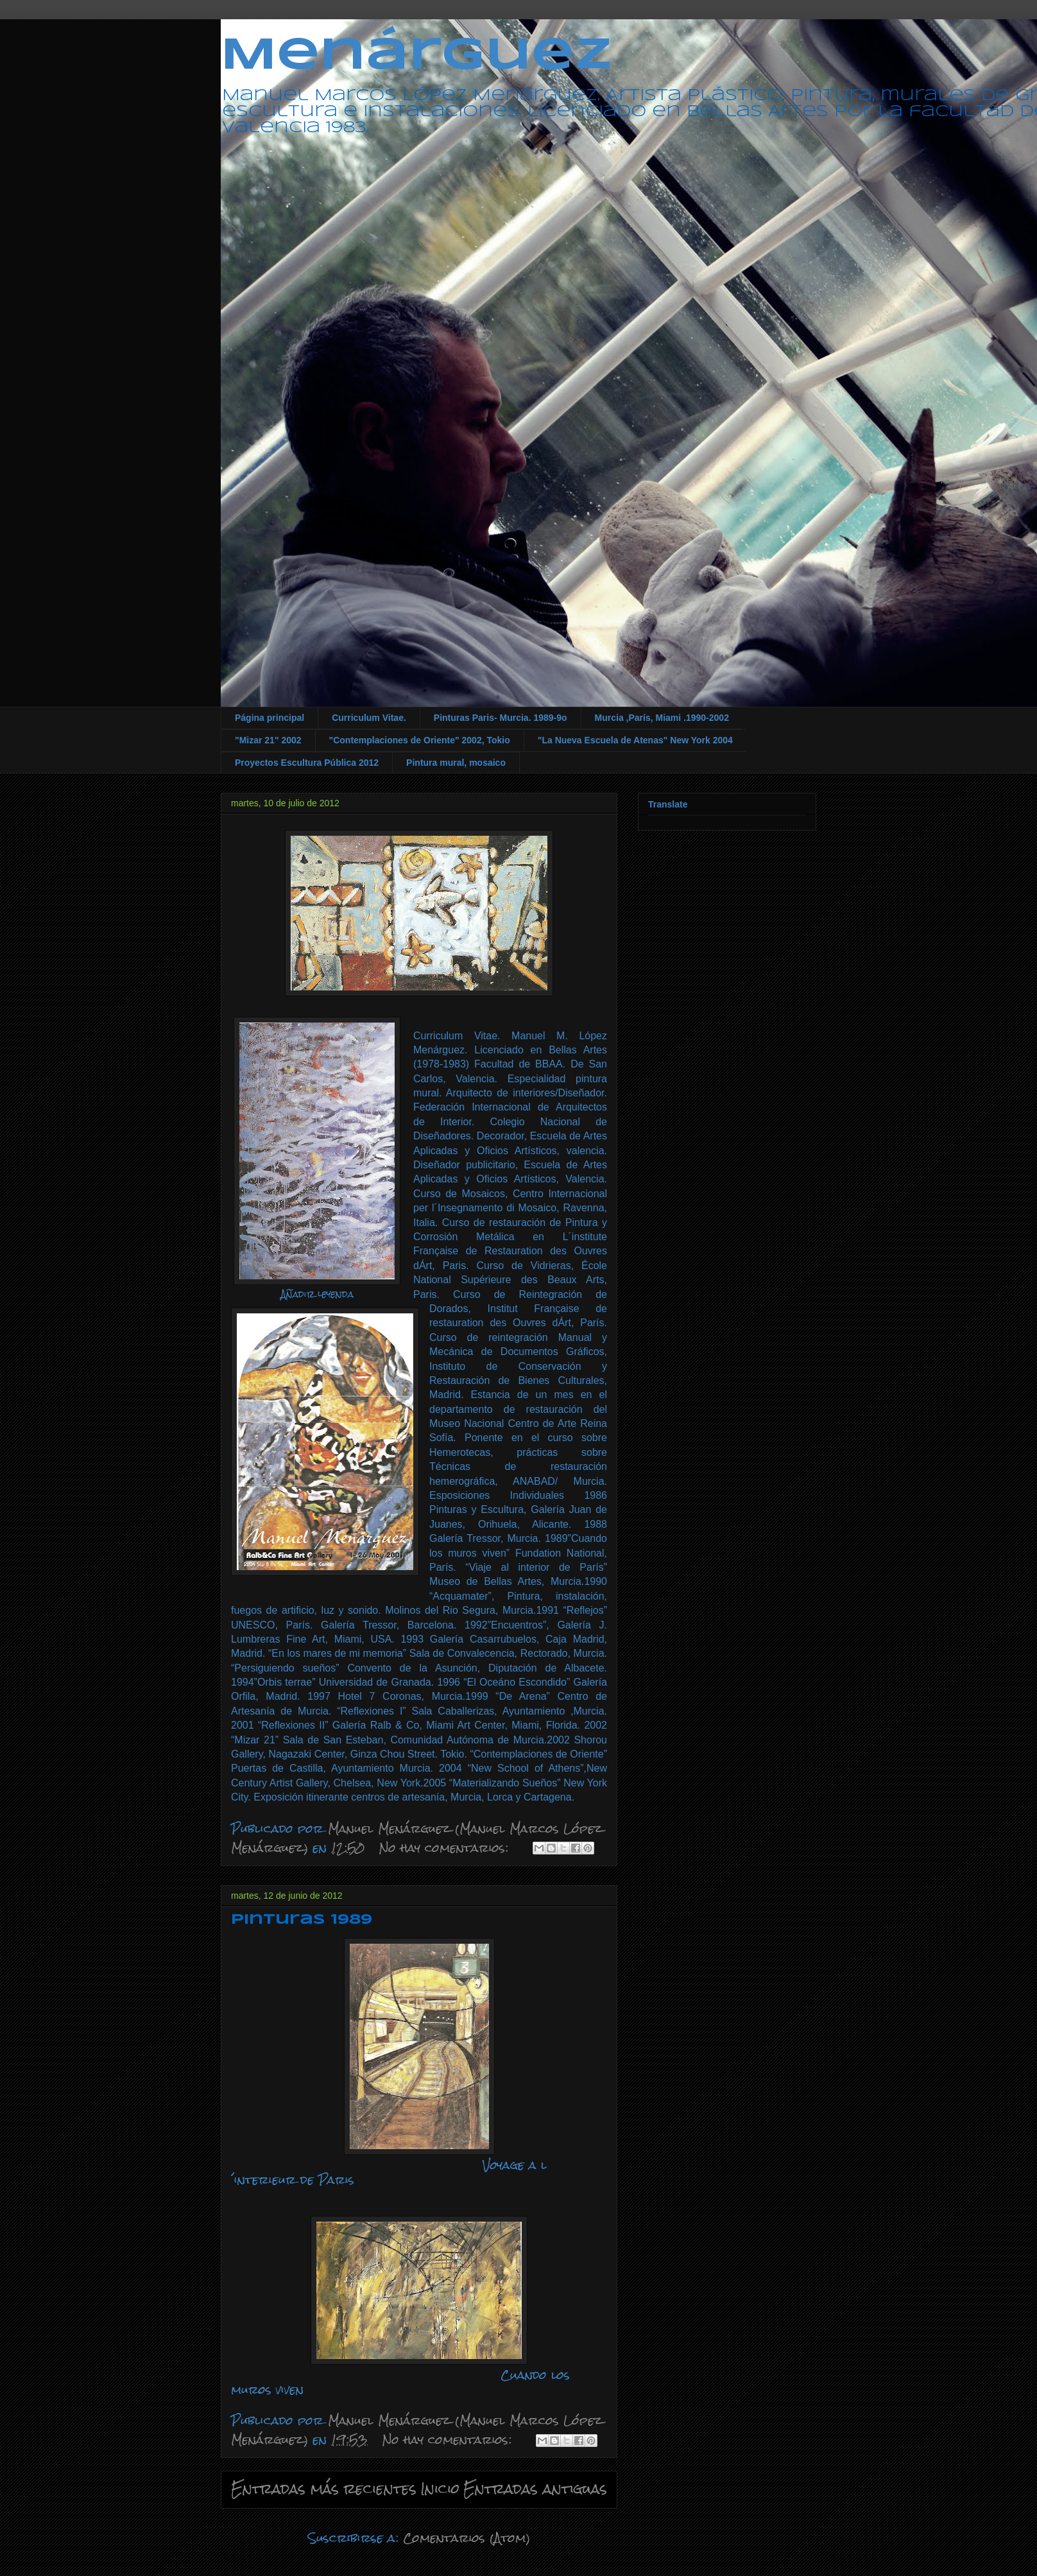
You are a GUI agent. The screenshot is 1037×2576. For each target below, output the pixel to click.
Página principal (269, 718)
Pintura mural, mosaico (456, 762)
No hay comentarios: (446, 1848)
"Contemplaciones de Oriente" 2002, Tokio (419, 740)
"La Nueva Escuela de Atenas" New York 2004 (635, 740)
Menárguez (416, 56)
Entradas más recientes (323, 2489)
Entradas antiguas (535, 2489)
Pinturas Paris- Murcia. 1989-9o (500, 718)
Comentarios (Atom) (466, 2538)
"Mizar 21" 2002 (268, 740)
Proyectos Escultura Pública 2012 (307, 762)
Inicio (440, 2489)
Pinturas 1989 (301, 1920)
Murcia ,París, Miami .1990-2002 (662, 718)
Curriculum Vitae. (369, 718)
